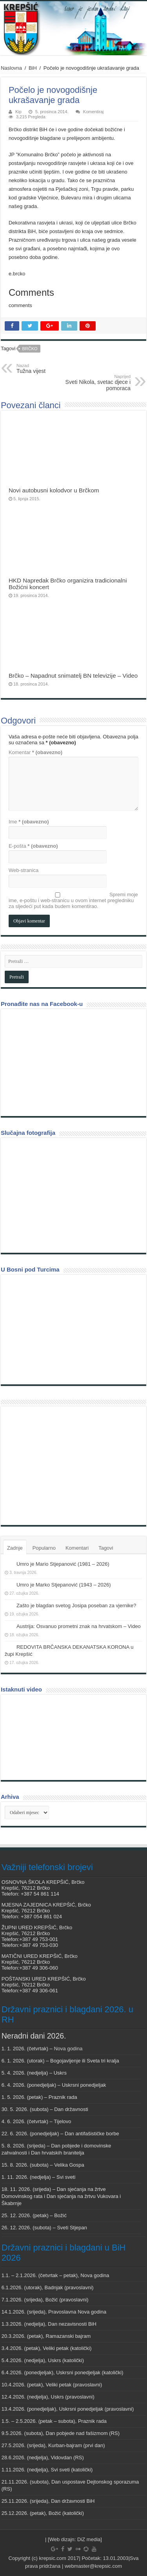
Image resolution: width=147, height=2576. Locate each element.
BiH (33, 68)
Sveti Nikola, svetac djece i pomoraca (90, 382)
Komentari (77, 1548)
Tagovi (105, 1548)
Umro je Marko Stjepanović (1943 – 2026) (63, 1585)
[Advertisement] (63, 1465)
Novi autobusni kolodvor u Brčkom (54, 490)
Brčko (29, 348)
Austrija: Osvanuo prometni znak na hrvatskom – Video (78, 1626)
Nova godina (68, 2048)
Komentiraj (93, 111)
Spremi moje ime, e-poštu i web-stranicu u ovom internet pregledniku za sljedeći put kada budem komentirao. (73, 900)
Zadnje (15, 1548)
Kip (18, 111)
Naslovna (11, 68)
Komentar (35, 752)
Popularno (44, 1548)
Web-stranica (23, 870)
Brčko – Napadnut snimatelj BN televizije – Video (73, 675)
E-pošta (33, 846)
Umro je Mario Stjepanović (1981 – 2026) (62, 1564)
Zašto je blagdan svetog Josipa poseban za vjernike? (76, 1605)
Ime (29, 822)
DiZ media (88, 2539)
